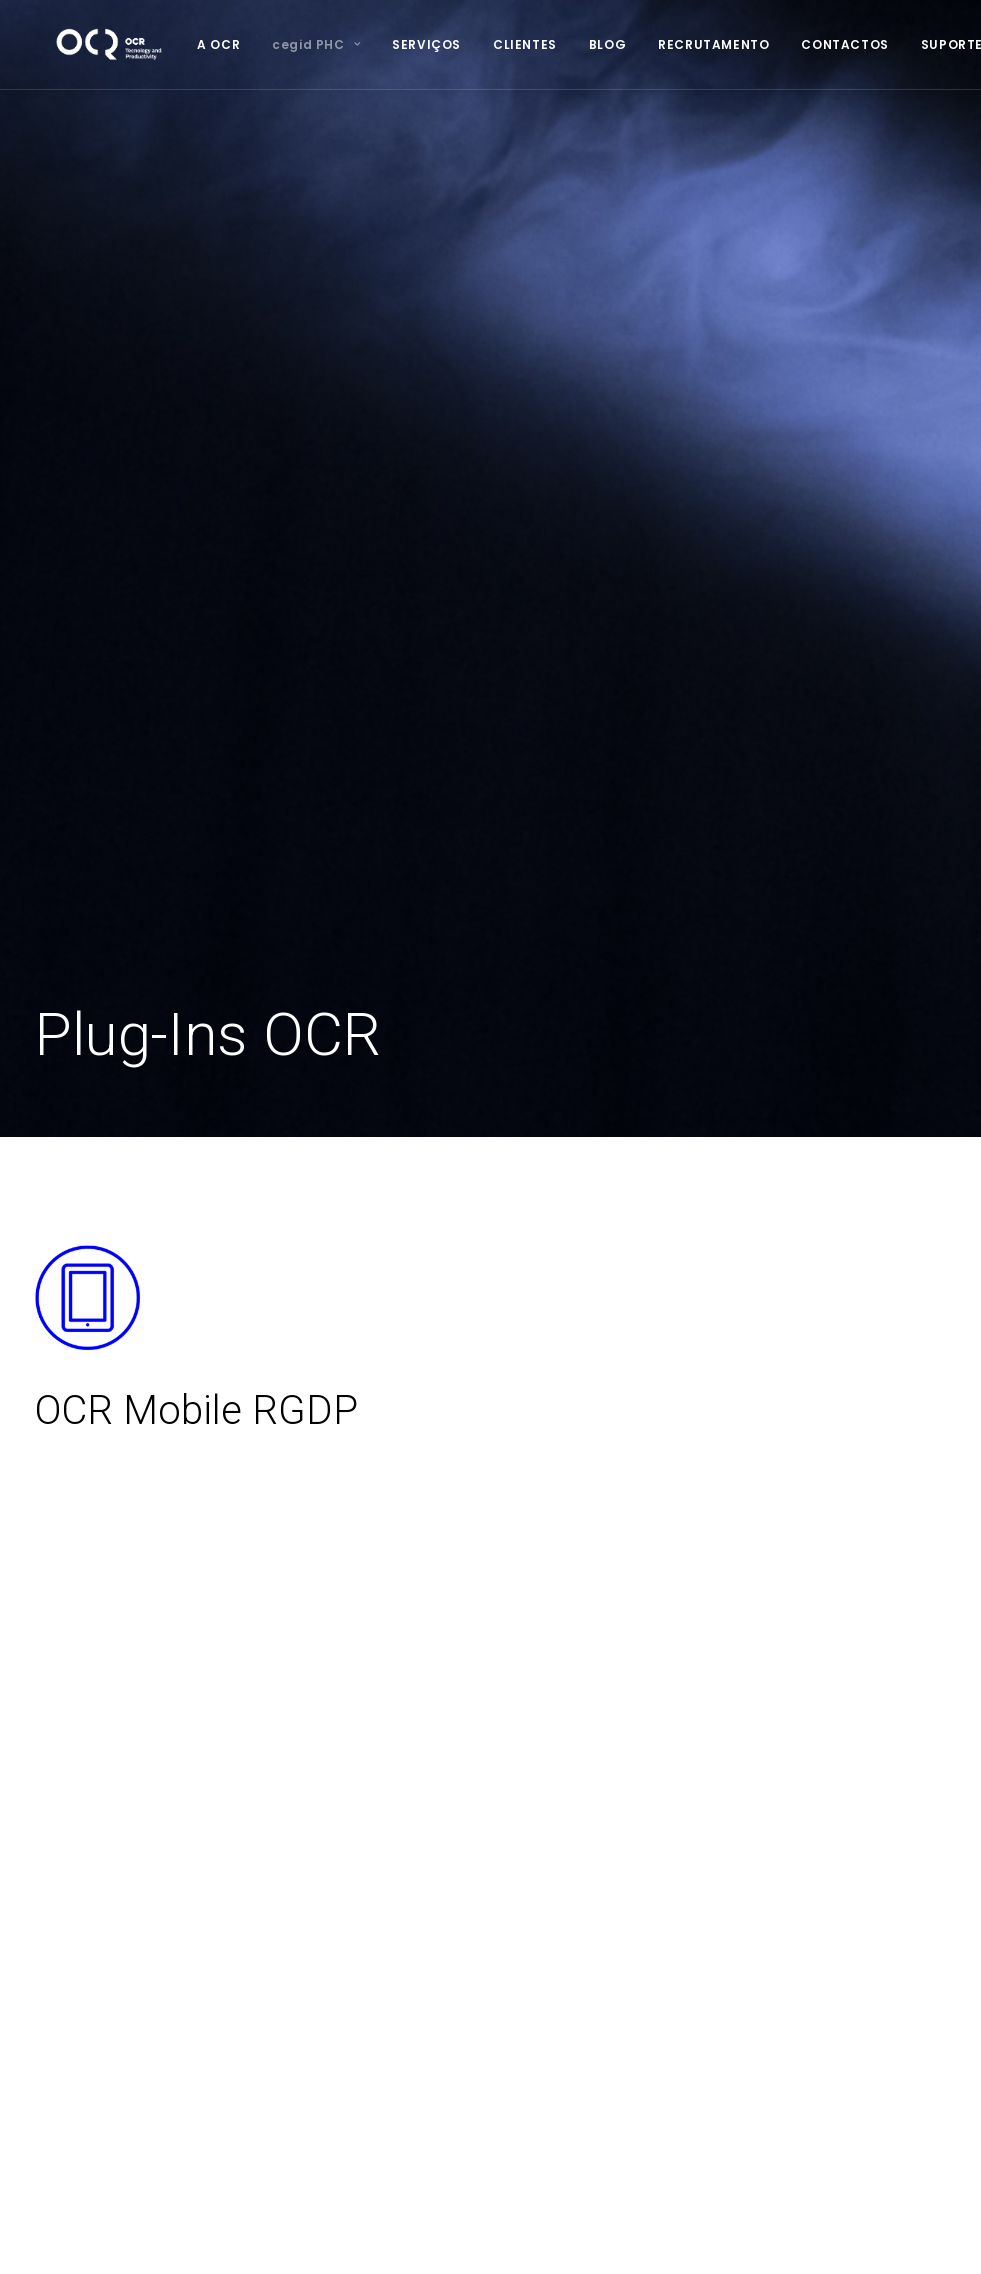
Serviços (65, 1803)
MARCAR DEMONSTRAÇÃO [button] (490, 1518)
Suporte (62, 1926)
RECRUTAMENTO (673, 44)
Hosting (389, 1908)
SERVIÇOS (386, 44)
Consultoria (401, 1803)
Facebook (725, 1953)
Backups (392, 1935)
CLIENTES (485, 44)
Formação (397, 1856)
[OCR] (89, 44)
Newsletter (72, 1882)
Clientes (62, 1830)
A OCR (178, 44)
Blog (50, 1856)
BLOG (567, 44)
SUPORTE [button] (912, 44)
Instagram (724, 2005)
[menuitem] (178, 44)
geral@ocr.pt (735, 1908)
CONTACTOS (804, 44)
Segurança (400, 1961)
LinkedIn (718, 1979)
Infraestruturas (412, 1830)
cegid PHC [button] (276, 44)
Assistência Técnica (431, 1882)
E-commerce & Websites (448, 1987)
